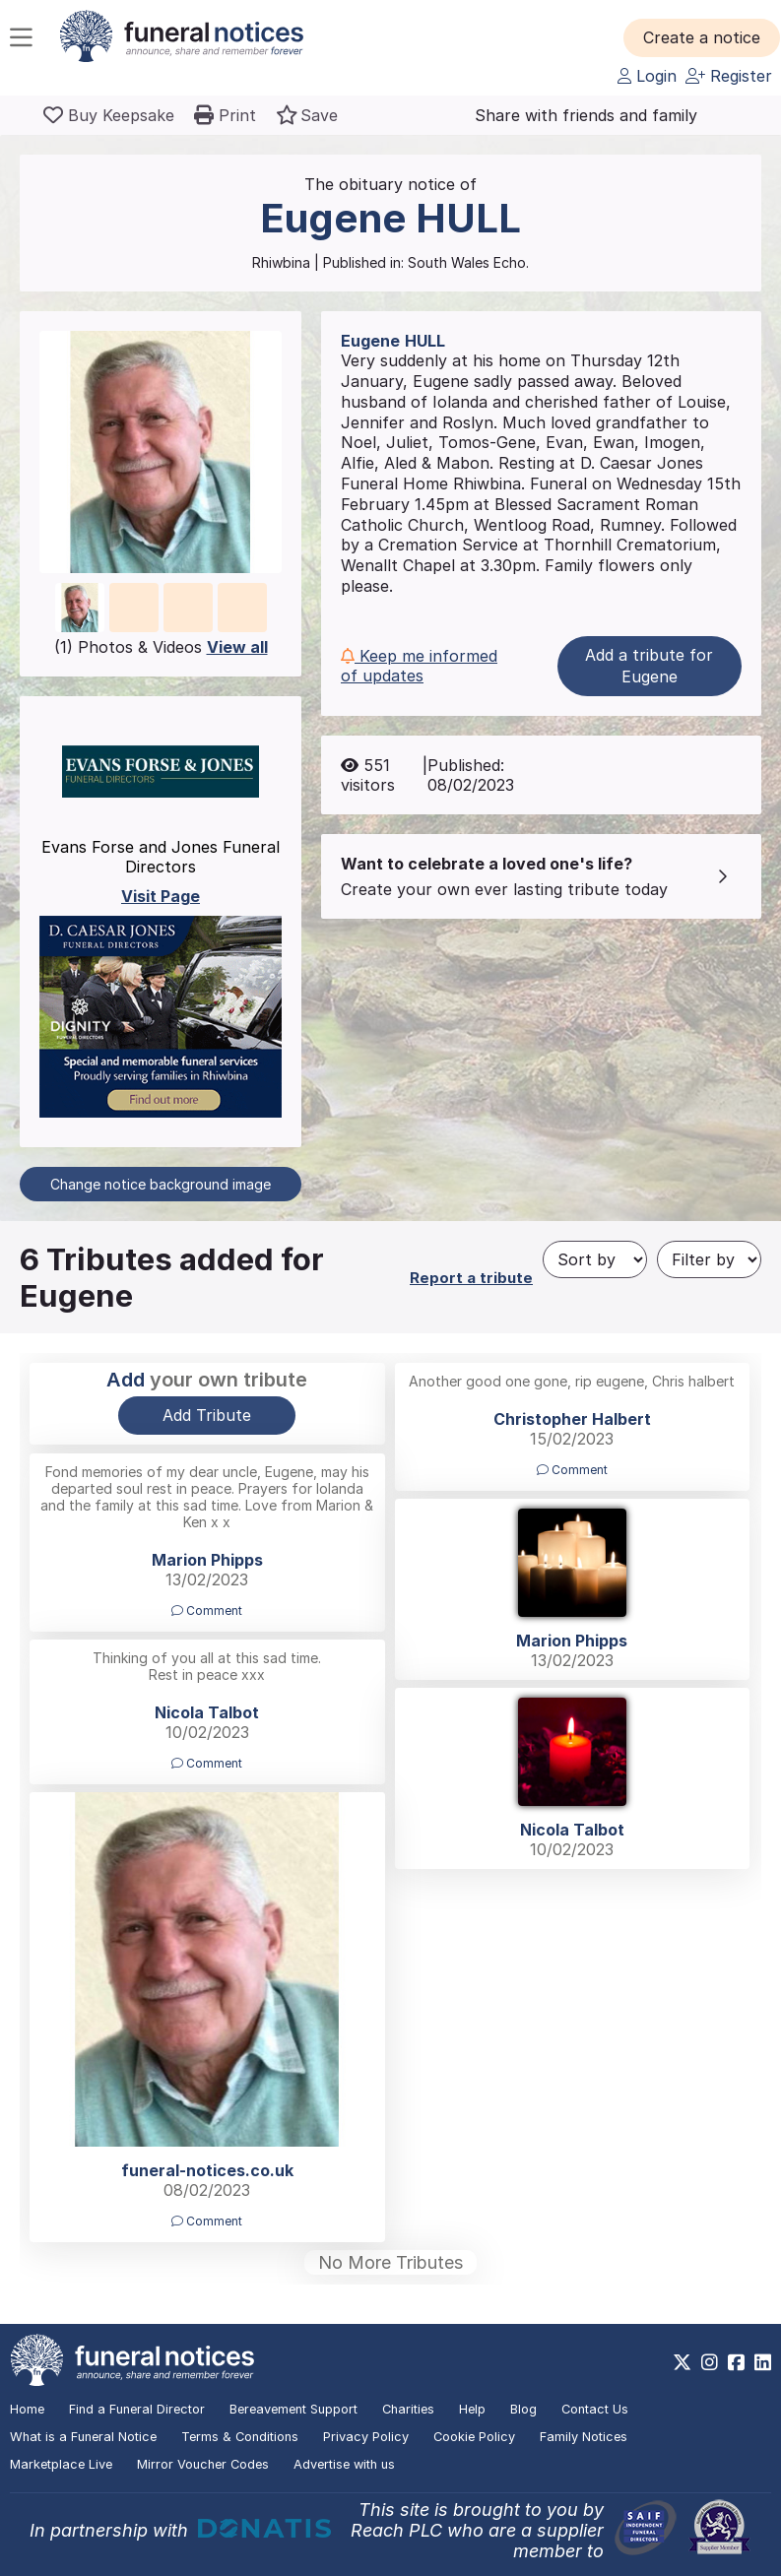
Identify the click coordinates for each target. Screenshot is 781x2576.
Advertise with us (344, 2464)
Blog (523, 2409)
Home (27, 2409)
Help (472, 2409)
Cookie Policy (474, 2436)
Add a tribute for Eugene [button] (649, 665)
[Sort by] (595, 1259)
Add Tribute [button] (207, 1415)
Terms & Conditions (239, 2436)
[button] (701, 37)
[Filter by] (709, 1259)
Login (647, 76)
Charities (408, 2409)
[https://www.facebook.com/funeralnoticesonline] (736, 2362)
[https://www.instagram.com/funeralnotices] (709, 2362)
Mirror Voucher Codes (203, 2464)
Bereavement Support (293, 2409)
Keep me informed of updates (419, 665)
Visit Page (160, 896)
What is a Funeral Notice (83, 2436)
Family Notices (583, 2436)
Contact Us (594, 2409)
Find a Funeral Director (137, 2409)
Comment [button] (572, 1469)
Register (728, 76)
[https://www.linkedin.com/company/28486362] (762, 2362)
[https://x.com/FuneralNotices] (682, 2362)
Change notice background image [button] (160, 1184)
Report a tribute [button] (471, 1277)
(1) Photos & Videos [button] (161, 647)
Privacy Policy (366, 2436)
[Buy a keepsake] (108, 115)
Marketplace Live (61, 2464)
